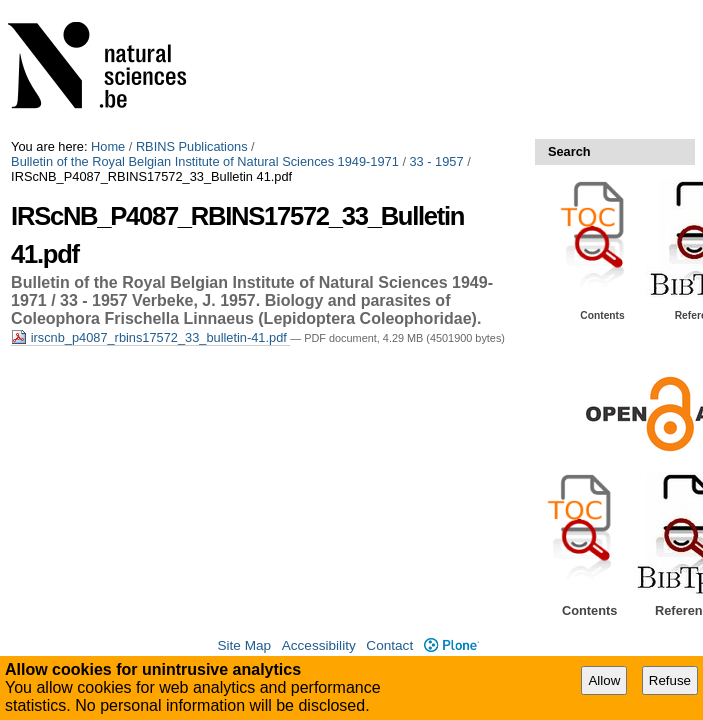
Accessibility (319, 645)
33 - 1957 (437, 161)
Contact (389, 645)
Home (108, 146)
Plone (451, 645)
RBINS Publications (192, 146)
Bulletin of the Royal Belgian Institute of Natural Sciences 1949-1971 (205, 161)
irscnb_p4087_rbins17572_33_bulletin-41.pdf (150, 337)
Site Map (244, 645)
